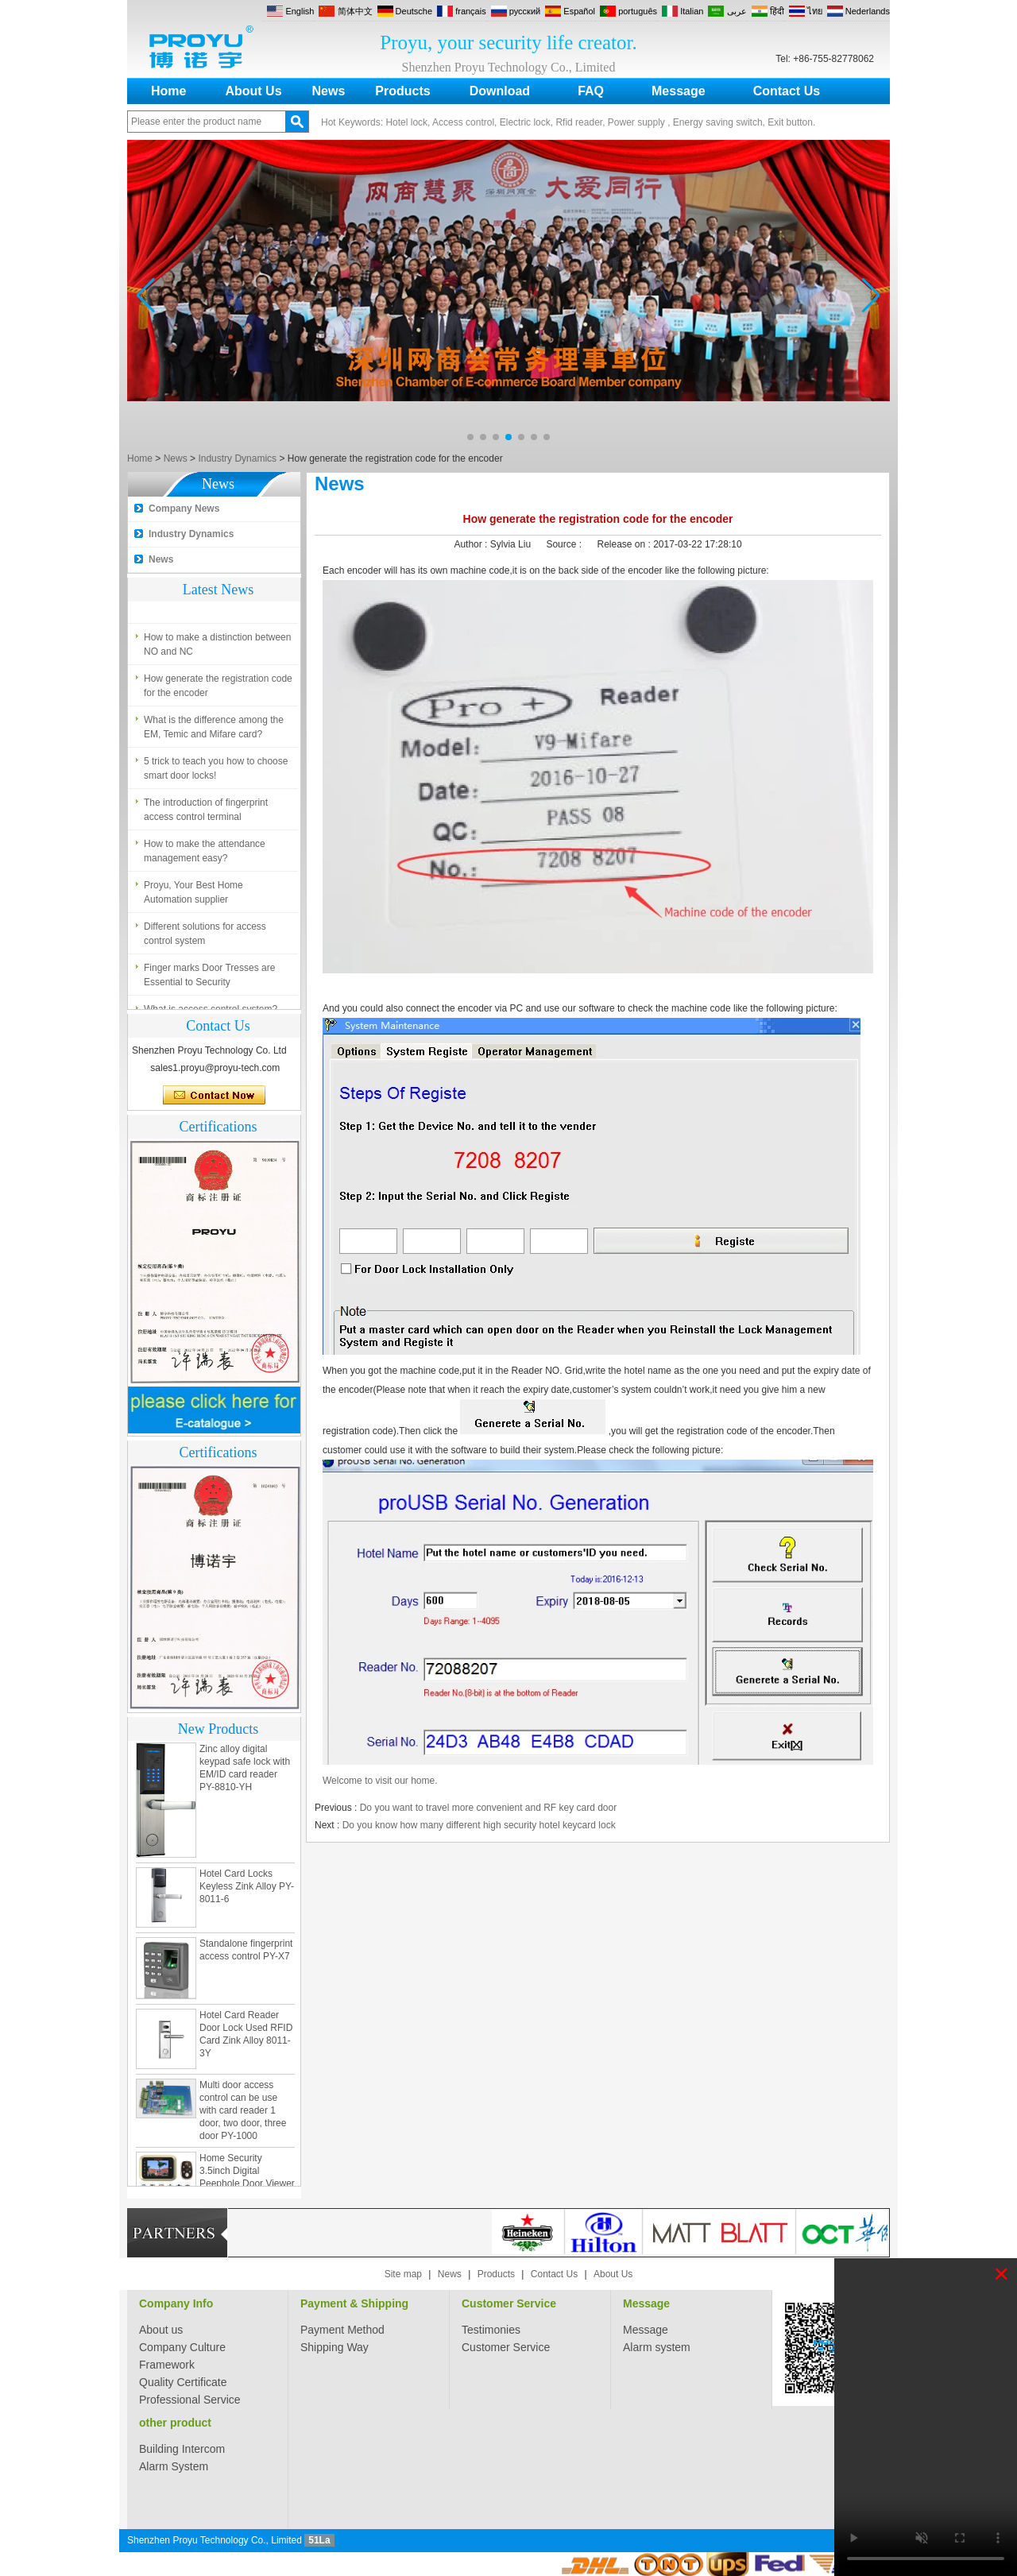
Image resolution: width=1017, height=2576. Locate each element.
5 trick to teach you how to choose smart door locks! (216, 771)
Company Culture (182, 2347)
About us (161, 2329)
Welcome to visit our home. (380, 1780)
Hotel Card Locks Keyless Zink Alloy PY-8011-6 (246, 1889)
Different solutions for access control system (205, 937)
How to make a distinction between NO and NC (217, 647)
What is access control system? (210, 599)
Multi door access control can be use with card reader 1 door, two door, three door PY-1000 (242, 2114)
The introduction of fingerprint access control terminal (206, 813)
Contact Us (786, 91)
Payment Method (342, 2329)
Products (402, 91)
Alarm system (656, 2347)
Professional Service (190, 2399)
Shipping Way (334, 2347)
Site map (403, 2274)
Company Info (176, 2303)
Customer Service (509, 2303)
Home (168, 91)
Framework (167, 2364)
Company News (184, 508)
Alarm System (173, 2466)
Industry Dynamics (237, 458)
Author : (471, 544)
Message (679, 91)
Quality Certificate (182, 2382)
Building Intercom (182, 2449)
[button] (470, 437)
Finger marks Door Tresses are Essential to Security (209, 978)
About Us (253, 91)
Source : (565, 544)
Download (500, 91)
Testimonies (491, 2329)
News (329, 91)
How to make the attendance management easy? (204, 854)
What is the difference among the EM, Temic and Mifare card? (214, 730)
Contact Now (214, 1095)
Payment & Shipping (354, 2303)
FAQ (591, 91)
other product (175, 2422)
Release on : (625, 544)
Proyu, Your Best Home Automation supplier (193, 895)
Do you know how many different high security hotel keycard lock (479, 1825)
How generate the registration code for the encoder (218, 689)
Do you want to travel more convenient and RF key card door (488, 1807)
